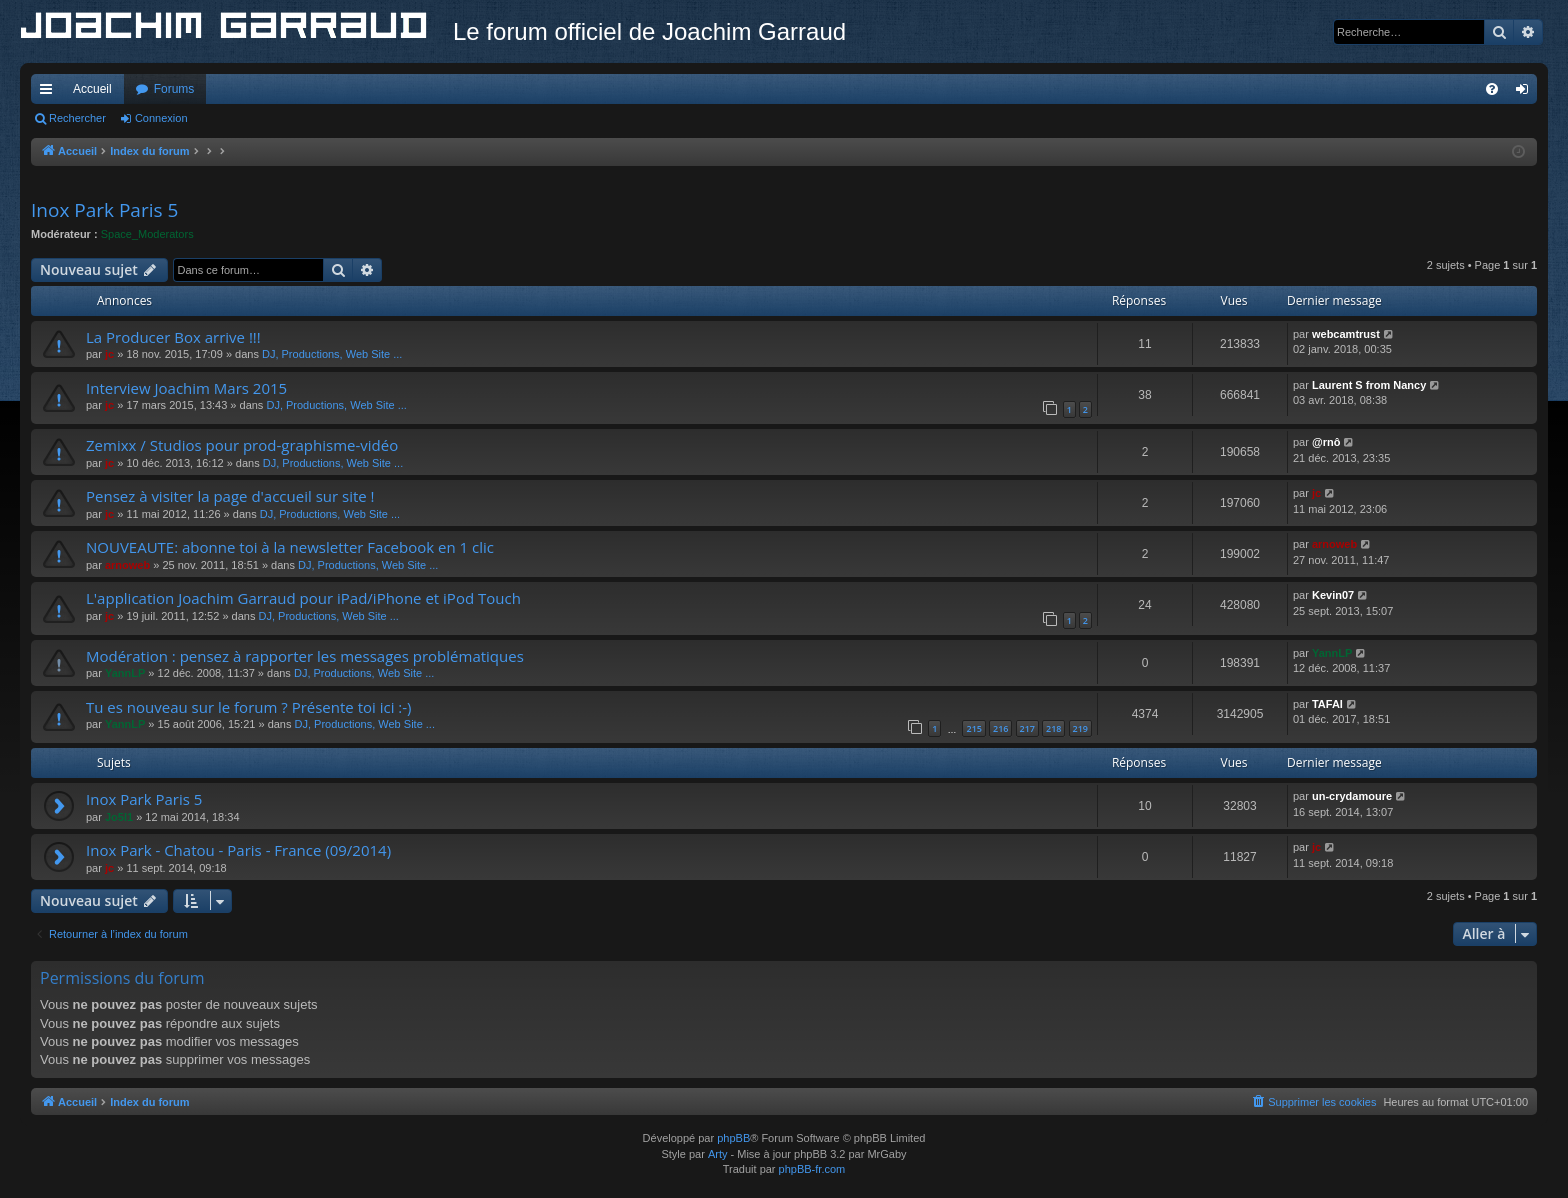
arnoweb (127, 565)
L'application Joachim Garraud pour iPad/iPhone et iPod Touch (303, 598)
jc (109, 354)
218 (1053, 728)
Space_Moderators (147, 234)
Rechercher (77, 118)
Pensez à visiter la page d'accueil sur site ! (230, 496)
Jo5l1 (119, 817)
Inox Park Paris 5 (104, 210)
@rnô (1326, 442)
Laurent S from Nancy (1369, 385)
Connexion (161, 118)
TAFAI (1327, 704)
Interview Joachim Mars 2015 (186, 388)
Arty (718, 1154)
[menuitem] (1492, 89)
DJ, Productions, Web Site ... (332, 354)
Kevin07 (1333, 595)
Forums (174, 89)
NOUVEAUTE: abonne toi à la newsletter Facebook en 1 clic (290, 547)
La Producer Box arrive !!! (173, 337)
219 (1080, 728)
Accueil (92, 89)
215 (973, 728)
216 (1000, 728)
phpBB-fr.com (812, 1169)
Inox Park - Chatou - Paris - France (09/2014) (238, 850)
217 (1027, 728)
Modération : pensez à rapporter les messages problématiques (305, 656)
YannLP (125, 673)
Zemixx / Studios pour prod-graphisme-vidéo (242, 445)
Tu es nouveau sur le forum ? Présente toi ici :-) (249, 707)
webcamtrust (1346, 334)
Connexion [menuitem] (1526, 93)
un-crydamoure (1352, 796)
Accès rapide (50, 93)
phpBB (733, 1138)
